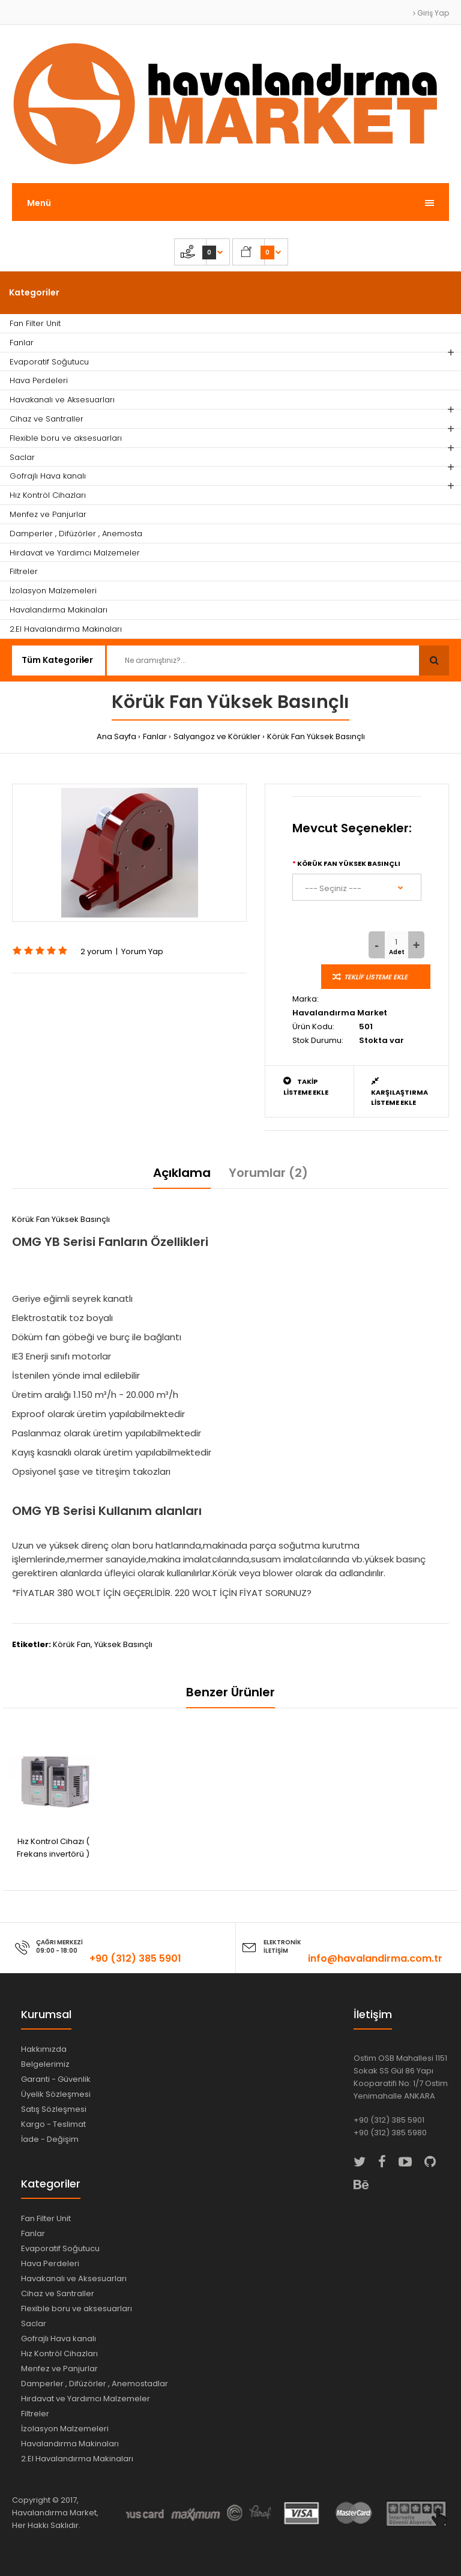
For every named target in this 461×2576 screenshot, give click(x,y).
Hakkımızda (44, 2049)
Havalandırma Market (339, 1012)
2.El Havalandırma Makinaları (77, 2458)
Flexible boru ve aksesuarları (76, 2308)
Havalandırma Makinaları (70, 2443)
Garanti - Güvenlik (56, 2079)
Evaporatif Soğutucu (60, 2248)
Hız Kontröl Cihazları (59, 2353)
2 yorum (96, 951)
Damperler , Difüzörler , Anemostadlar (94, 2383)
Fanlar (155, 736)
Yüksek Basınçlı (123, 1644)
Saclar (33, 2323)
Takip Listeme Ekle (305, 1086)
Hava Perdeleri (50, 2263)
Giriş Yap (431, 13)
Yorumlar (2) (268, 1172)
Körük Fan (72, 1644)
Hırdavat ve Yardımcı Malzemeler (85, 2398)
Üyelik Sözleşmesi (56, 2094)
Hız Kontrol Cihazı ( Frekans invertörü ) (53, 1848)
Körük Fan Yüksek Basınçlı (316, 736)
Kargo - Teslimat (53, 2124)
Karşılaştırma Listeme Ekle (399, 1091)
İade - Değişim (50, 2139)
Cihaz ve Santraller (57, 2293)
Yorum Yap (142, 951)
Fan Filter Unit (46, 2218)
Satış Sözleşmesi (53, 2109)
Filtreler (35, 2413)
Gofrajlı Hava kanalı (58, 2338)
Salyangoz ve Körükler (217, 736)
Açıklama (182, 1172)
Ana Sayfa (116, 736)
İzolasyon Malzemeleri (65, 2428)
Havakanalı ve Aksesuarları (74, 2278)
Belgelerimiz (45, 2064)
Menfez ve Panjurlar (59, 2368)
